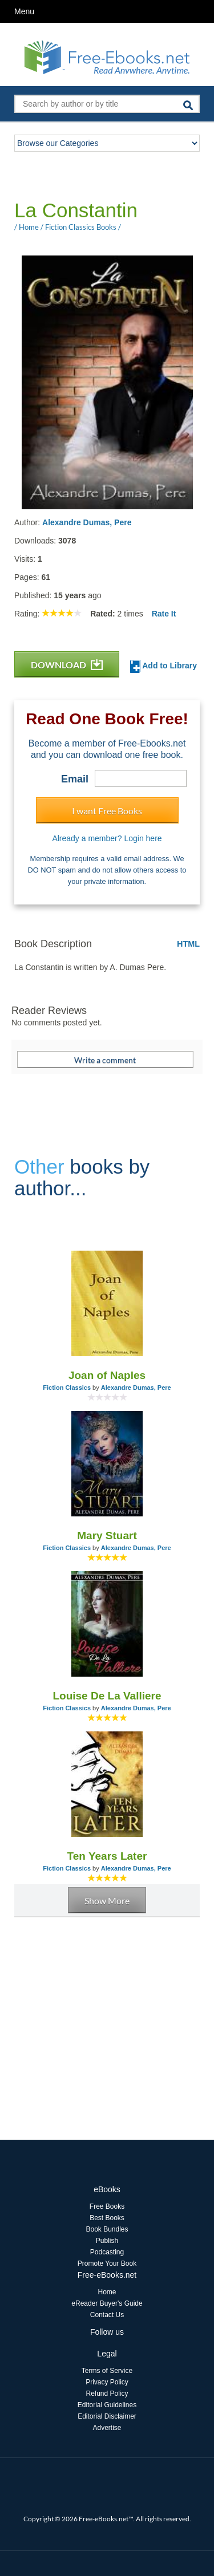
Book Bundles (107, 2229)
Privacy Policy (107, 2382)
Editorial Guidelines (107, 2405)
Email (74, 779)
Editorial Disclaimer (107, 2416)
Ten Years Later (107, 1856)
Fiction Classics (67, 1387)
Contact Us (107, 2315)
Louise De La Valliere (107, 1696)
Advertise (106, 2428)
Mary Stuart (107, 1535)
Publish (107, 2241)
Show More (107, 1900)
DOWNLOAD (67, 664)
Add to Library (163, 666)
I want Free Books (107, 810)
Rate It (164, 613)
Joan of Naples (107, 1375)
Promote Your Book (107, 2263)
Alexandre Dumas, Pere (86, 522)
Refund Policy (107, 2393)
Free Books (107, 2206)
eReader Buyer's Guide (106, 2303)
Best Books (107, 2218)
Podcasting (107, 2252)
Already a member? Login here (106, 838)
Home (107, 2292)
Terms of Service (107, 2371)
